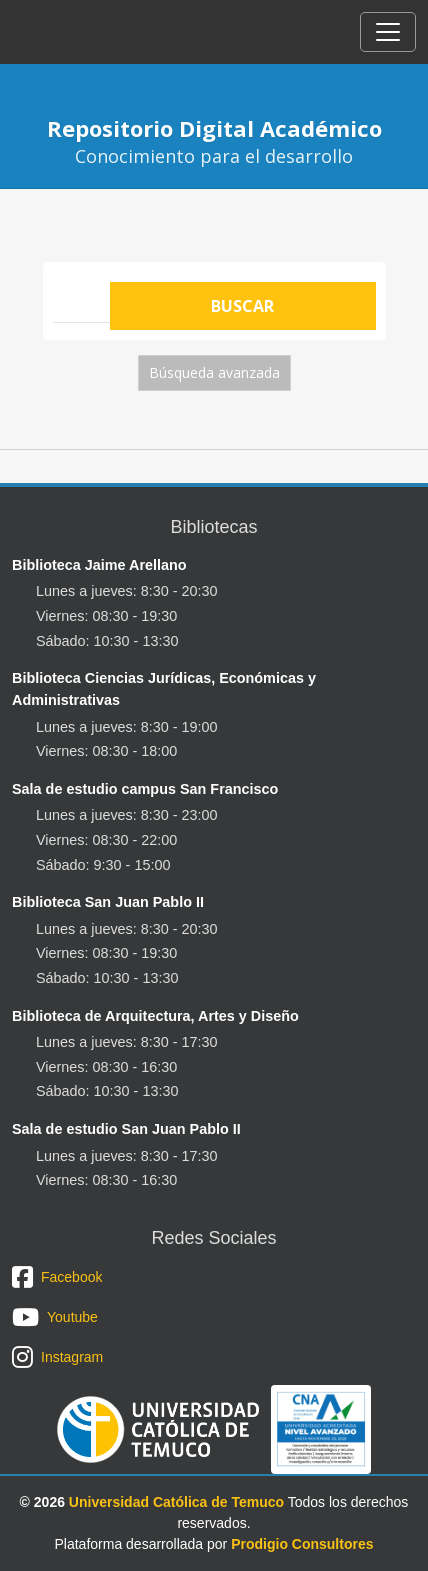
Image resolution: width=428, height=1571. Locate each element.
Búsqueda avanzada (214, 372)
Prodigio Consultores (302, 1544)
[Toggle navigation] (388, 32)
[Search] (81, 296)
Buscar (242, 306)
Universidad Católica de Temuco (176, 1502)
